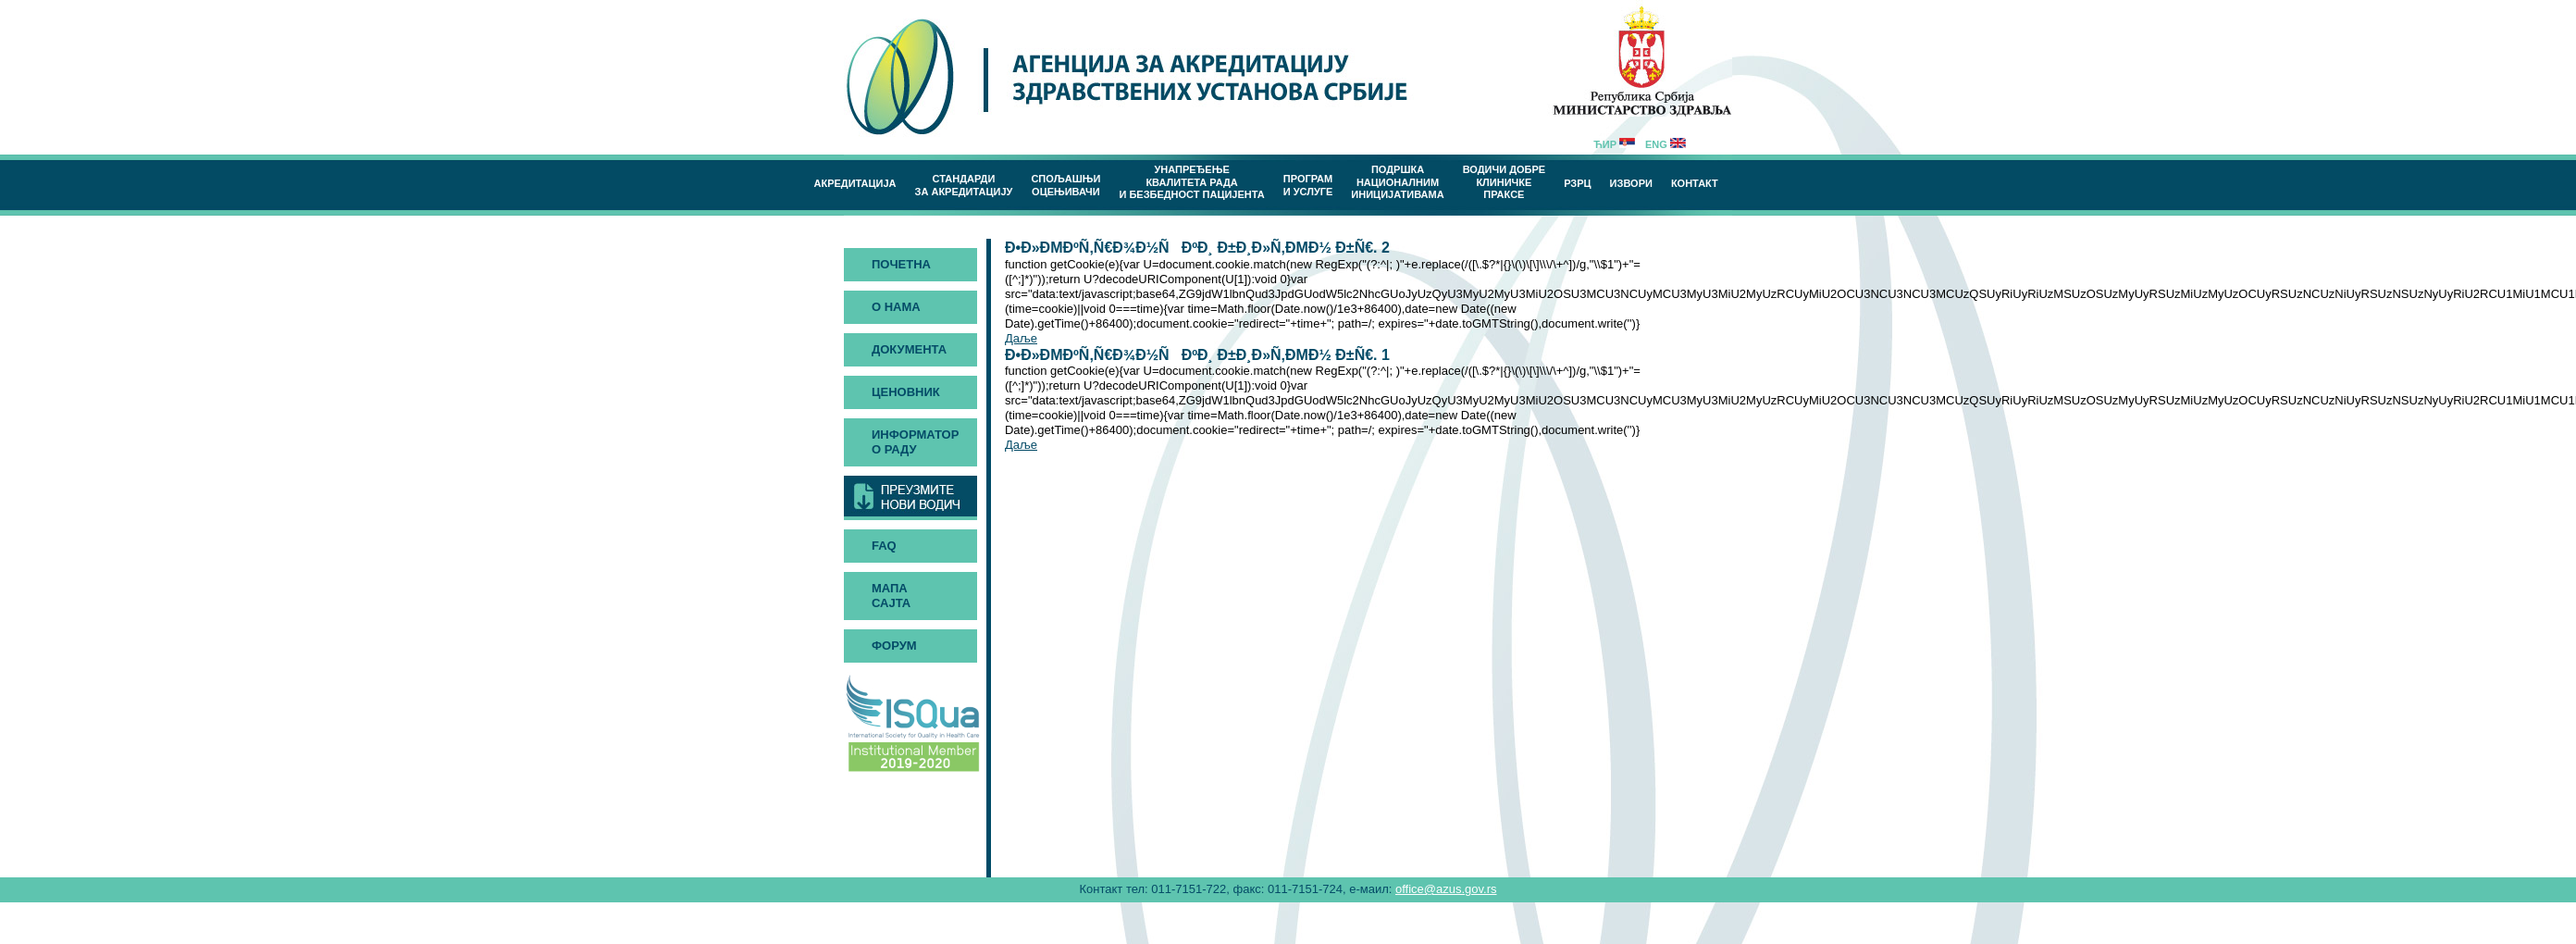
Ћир (1614, 144)
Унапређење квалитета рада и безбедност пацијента (1191, 182)
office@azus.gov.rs (1446, 889)
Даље (1021, 338)
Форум (894, 645)
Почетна (901, 264)
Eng (1665, 144)
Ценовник (906, 392)
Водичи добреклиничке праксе (1504, 182)
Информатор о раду (915, 442)
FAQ (884, 546)
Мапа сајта (891, 595)
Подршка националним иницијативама (1397, 182)
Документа (909, 349)
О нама (896, 307)
